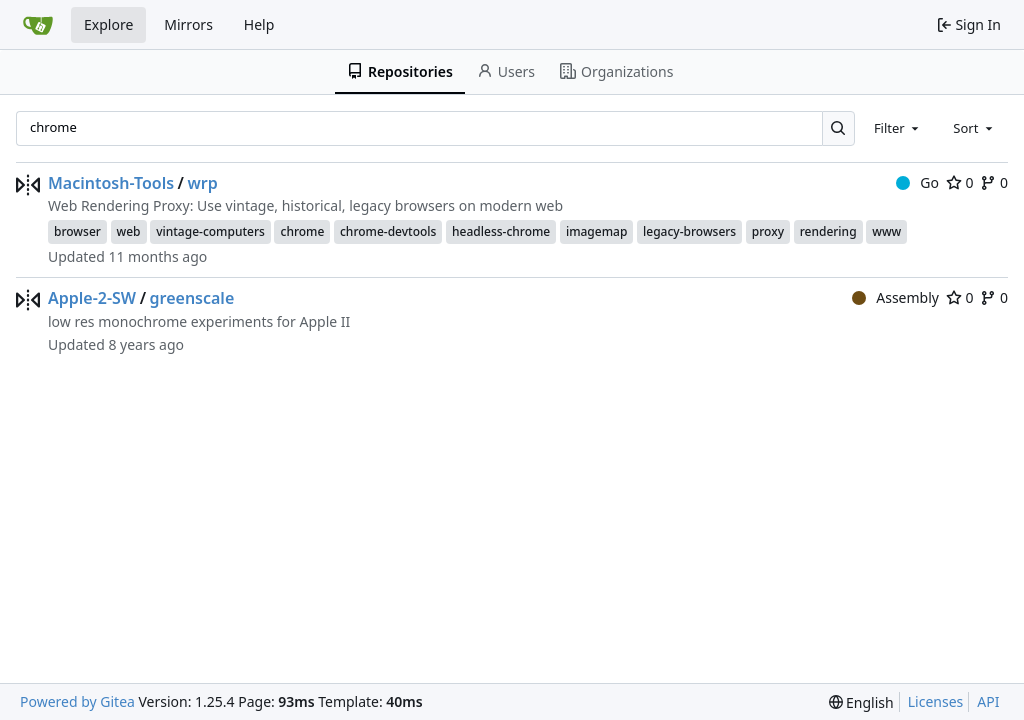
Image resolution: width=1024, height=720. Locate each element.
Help (259, 24)
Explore (108, 24)
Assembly (895, 297)
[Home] (38, 25)
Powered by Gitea (77, 701)
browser (77, 231)
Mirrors (188, 24)
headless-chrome (501, 231)
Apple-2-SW (92, 298)
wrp (202, 183)
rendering (828, 231)
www (886, 231)
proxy (768, 231)
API (988, 701)
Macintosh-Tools (111, 183)
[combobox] (898, 128)
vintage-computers (210, 231)
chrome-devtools (388, 231)
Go (917, 182)
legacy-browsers (689, 231)
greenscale (192, 298)
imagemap (596, 231)
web (129, 231)
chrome (302, 231)
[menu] (861, 702)
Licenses (936, 701)
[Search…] (838, 128)
